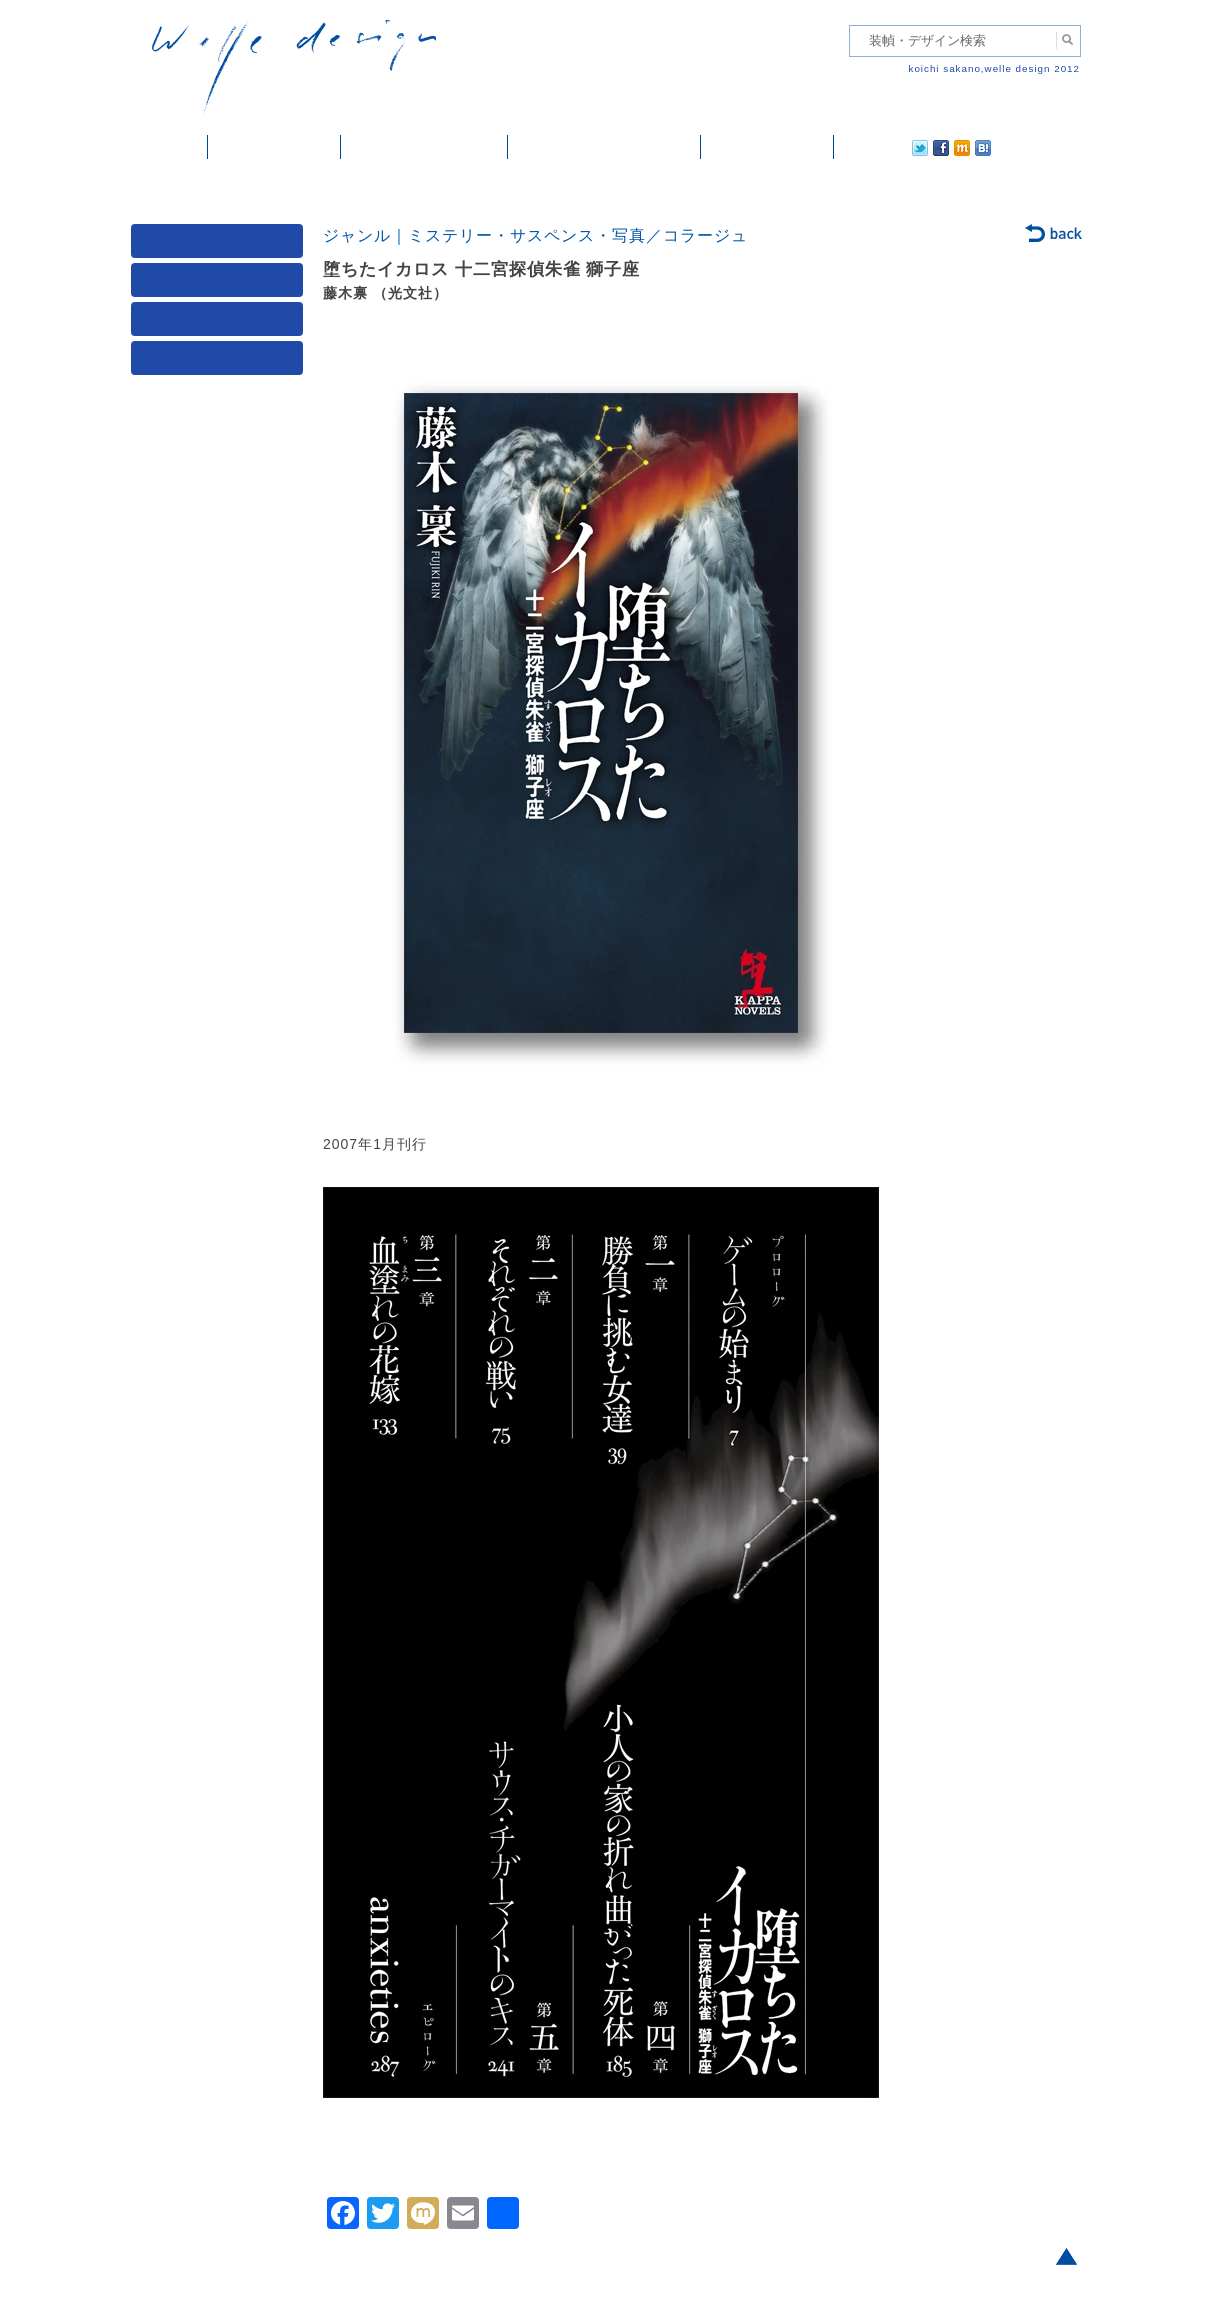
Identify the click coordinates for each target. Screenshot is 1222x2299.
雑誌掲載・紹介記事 (424, 147)
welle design (294, 67)
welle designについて (604, 147)
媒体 (221, 245)
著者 (221, 323)
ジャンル (221, 284)
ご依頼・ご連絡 (767, 147)
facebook (885, 147)
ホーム (169, 147)
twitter (856, 147)
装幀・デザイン (274, 147)
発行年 (221, 362)
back (1054, 235)
